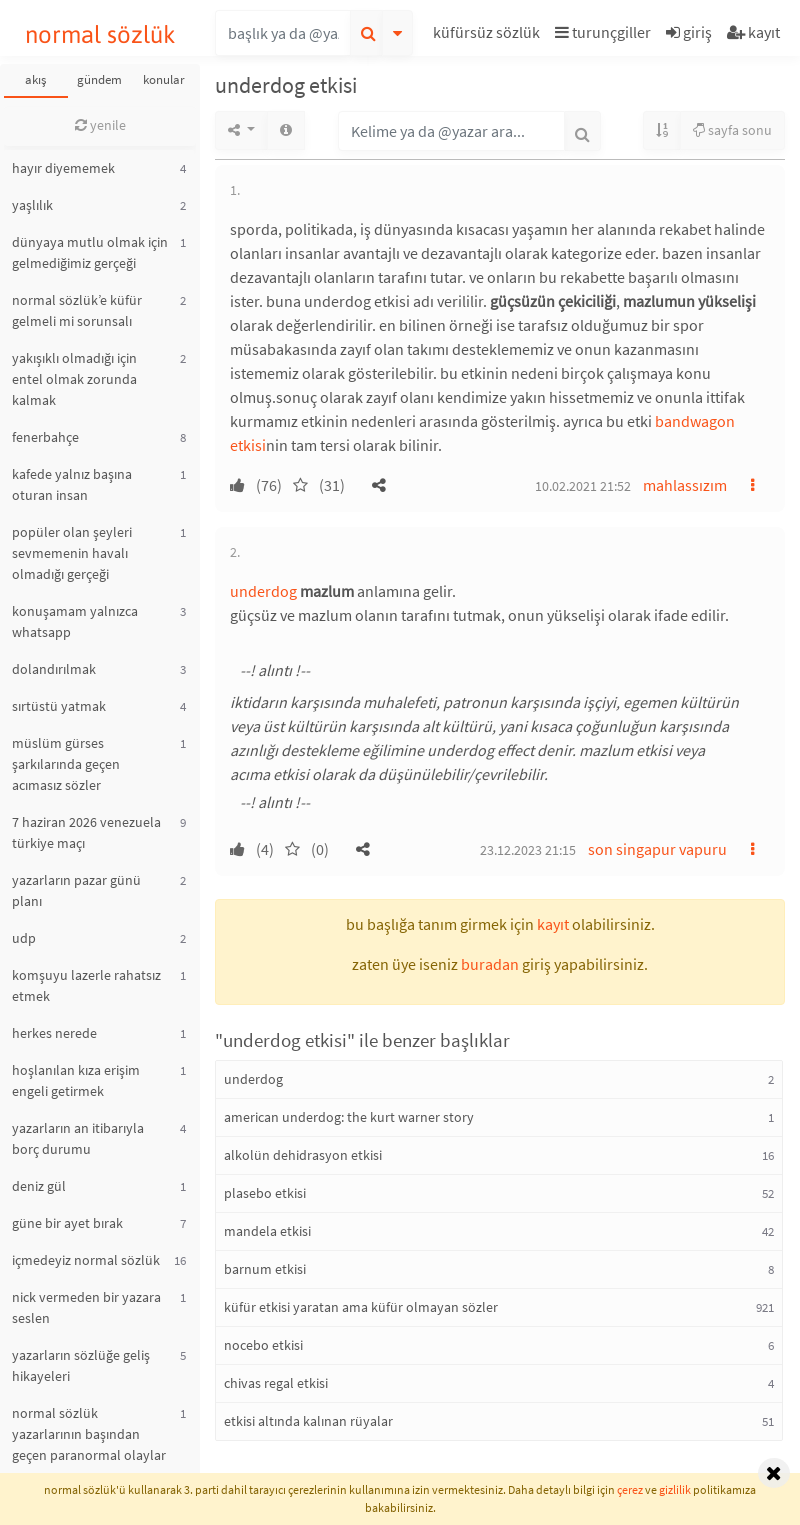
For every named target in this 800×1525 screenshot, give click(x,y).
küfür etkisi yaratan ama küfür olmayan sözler (361, 1307)
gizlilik (675, 1489)
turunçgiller (603, 32)
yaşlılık (32, 205)
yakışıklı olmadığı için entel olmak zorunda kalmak (74, 379)
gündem (99, 79)
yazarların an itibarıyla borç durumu (78, 1138)
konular (164, 79)
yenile (100, 125)
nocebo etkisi (263, 1345)
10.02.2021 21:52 (583, 486)
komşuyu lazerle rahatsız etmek (86, 985)
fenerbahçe (45, 437)
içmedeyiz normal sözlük (86, 1260)
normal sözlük (100, 34)
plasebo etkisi (265, 1193)
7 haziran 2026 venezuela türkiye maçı (86, 832)
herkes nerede (54, 1033)
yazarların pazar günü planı (76, 890)
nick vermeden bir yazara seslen (86, 1307)
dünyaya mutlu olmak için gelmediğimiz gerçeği (90, 252)
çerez (630, 1489)
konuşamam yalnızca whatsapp (75, 621)
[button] (489, 35)
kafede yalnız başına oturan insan (72, 484)
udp (24, 938)
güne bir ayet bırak (67, 1223)
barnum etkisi (265, 1269)
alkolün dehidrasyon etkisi (303, 1155)
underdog (263, 591)
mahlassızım (685, 485)
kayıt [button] (553, 924)
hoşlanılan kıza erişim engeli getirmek (76, 1080)
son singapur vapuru (657, 849)
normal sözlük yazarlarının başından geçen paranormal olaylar (89, 1434)
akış (35, 79)
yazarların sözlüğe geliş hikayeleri (81, 1365)
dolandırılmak (54, 669)
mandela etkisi (267, 1231)
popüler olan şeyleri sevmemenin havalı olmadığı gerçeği (72, 553)
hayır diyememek (63, 168)
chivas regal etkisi (276, 1383)
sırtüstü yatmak (59, 706)
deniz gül (39, 1186)
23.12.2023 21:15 (528, 850)
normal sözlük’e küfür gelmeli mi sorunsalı (77, 310)
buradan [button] (490, 964)
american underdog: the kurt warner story (349, 1117)
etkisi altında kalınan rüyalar (308, 1421)
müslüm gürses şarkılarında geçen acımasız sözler (66, 764)
